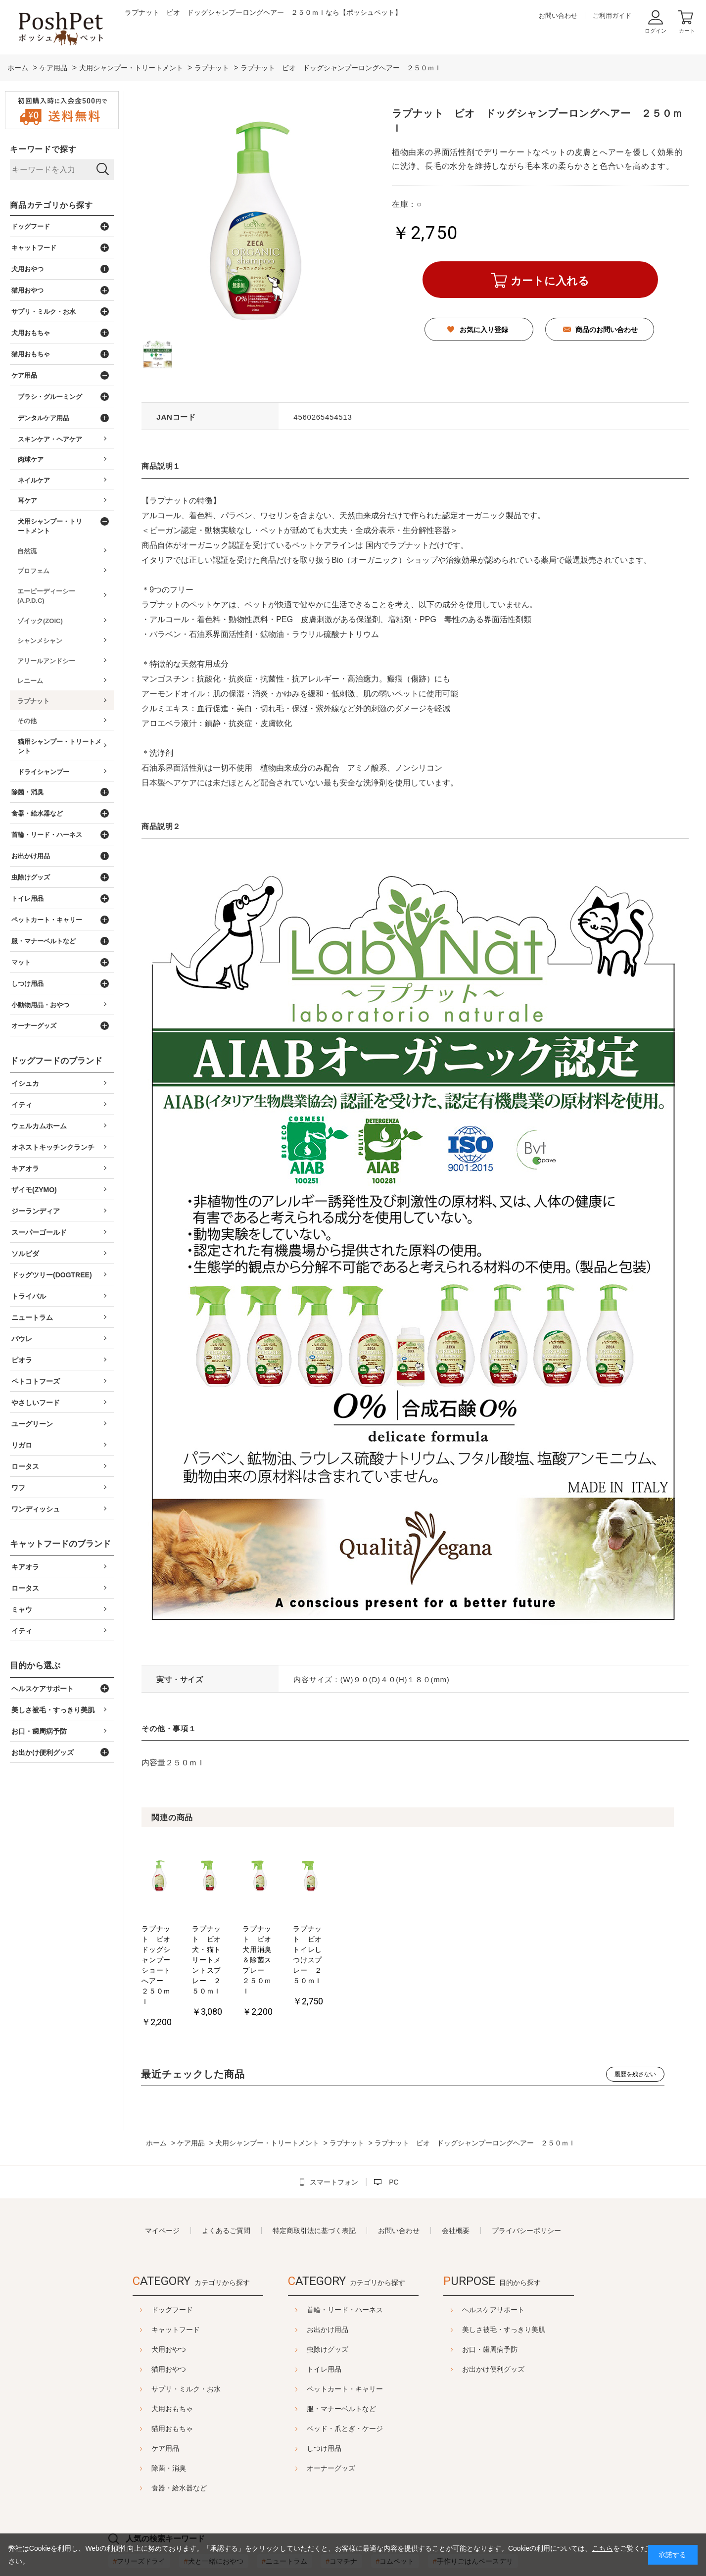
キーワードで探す (43, 149)
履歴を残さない (635, 2022)
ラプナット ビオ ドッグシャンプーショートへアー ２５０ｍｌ (177, 1939)
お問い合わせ (558, 15)
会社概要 (456, 2178)
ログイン (655, 31)
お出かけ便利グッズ (518, 2317)
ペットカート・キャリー (345, 2337)
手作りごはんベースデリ (473, 2509)
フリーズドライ (139, 2509)
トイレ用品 (324, 2317)
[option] (178, 1909)
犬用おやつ (144, 2297)
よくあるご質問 (226, 2178)
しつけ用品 (324, 2396)
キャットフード (151, 2278)
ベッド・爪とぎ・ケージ (345, 2377)
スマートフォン (334, 2130)
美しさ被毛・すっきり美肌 (528, 2278)
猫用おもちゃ (147, 2377)
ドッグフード (147, 2258)
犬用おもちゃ (147, 2357)
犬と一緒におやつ (213, 2509)
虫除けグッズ (327, 2297)
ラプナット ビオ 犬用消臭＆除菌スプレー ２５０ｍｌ (357, 1939)
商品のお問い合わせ (606, 330)
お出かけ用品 (327, 2278)
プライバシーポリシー (526, 2178)
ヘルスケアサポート (518, 2258)
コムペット (395, 2509)
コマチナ (341, 2509)
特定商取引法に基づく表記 (314, 2178)
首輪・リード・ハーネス (345, 2258)
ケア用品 (140, 2396)
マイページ (162, 2178)
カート (687, 31)
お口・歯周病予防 (514, 2297)
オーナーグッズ (331, 2416)
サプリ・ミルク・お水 (161, 2337)
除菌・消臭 (144, 2416)
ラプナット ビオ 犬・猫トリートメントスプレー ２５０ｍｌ (267, 1939)
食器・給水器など (154, 2436)
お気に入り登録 (484, 330)
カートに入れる (550, 281)
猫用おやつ (144, 2317)
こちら (602, 2548)
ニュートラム (284, 2509)
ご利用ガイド (612, 15)
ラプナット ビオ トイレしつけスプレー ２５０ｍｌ (445, 1939)
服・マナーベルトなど (341, 2357)
